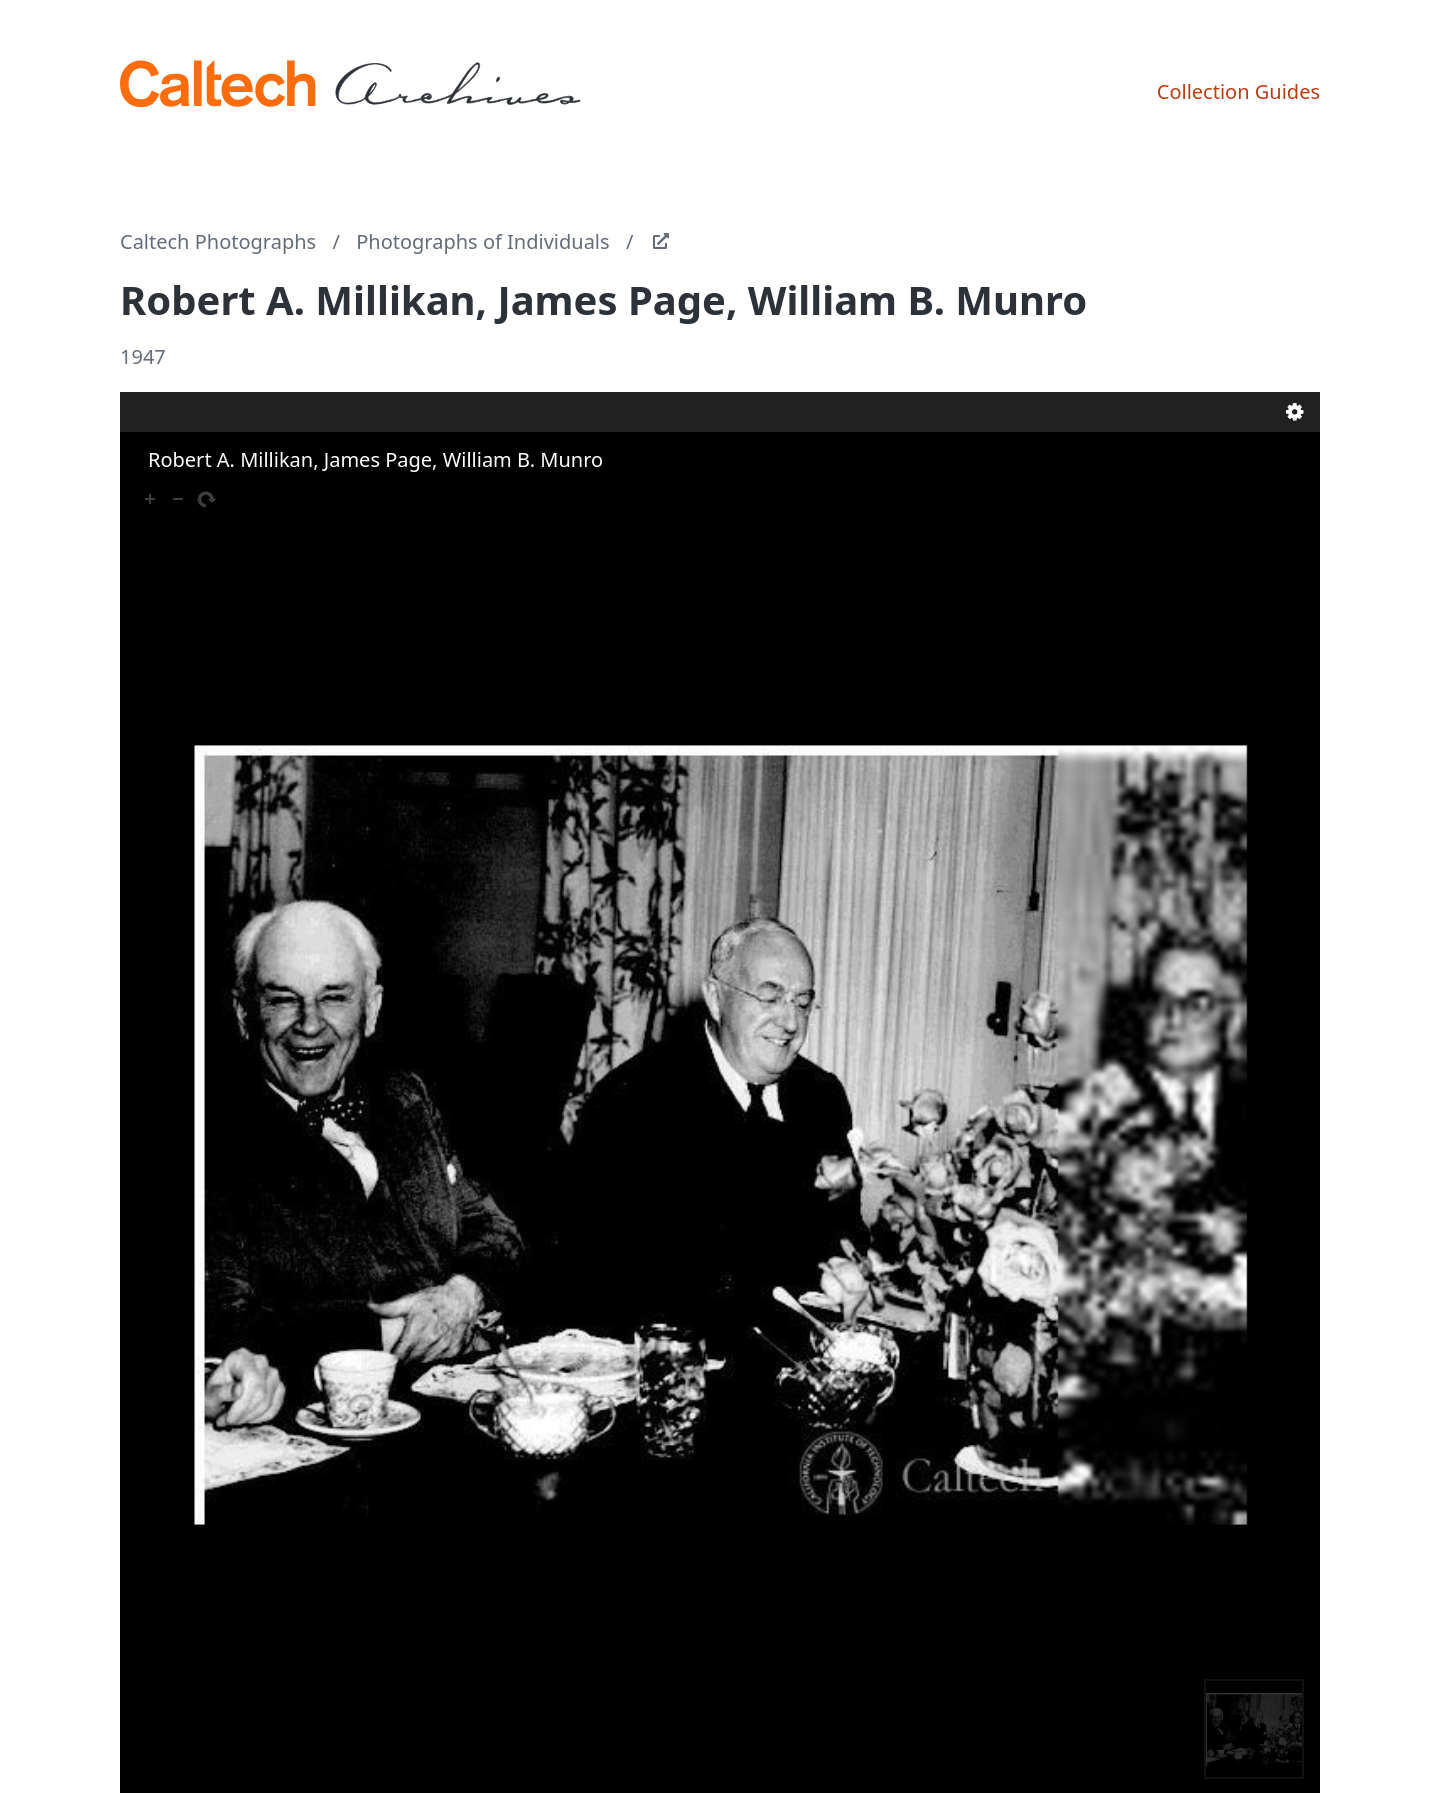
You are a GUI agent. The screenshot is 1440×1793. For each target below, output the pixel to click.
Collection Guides (1238, 91)
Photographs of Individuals (482, 241)
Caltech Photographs (218, 241)
